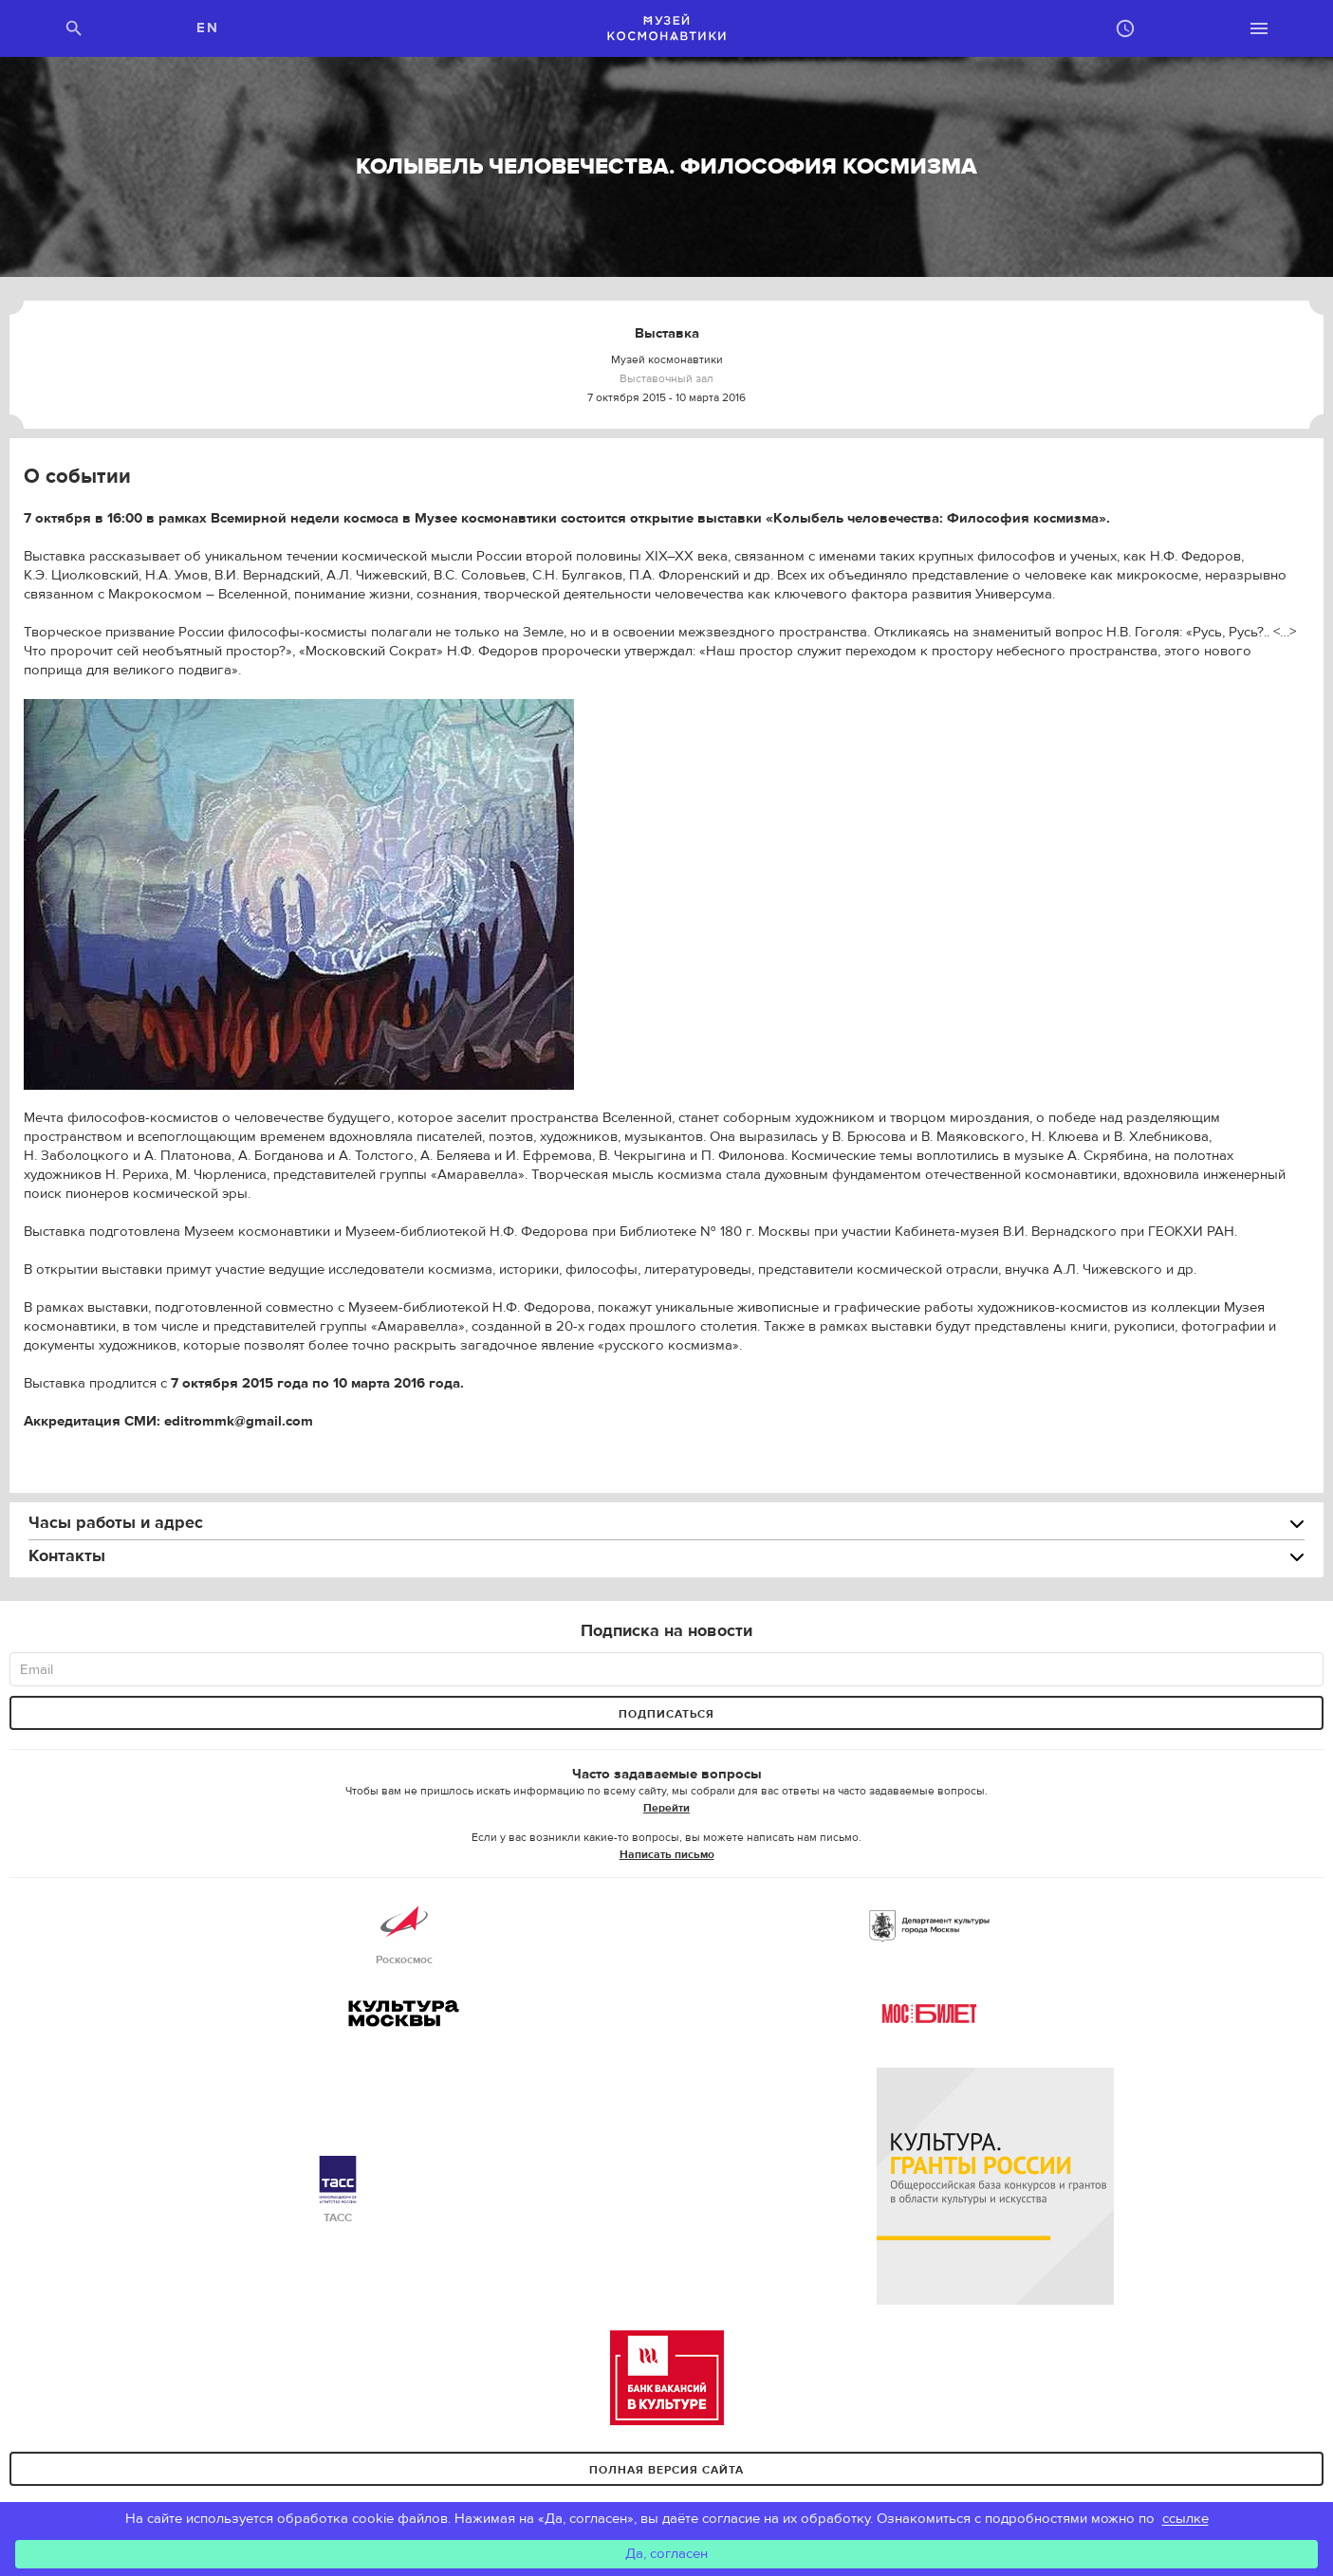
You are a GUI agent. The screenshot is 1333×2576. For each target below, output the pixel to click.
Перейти (666, 1807)
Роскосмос (404, 1932)
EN (207, 28)
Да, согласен (666, 2554)
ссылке (1185, 2519)
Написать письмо (667, 1854)
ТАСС (337, 2190)
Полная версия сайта (666, 2469)
